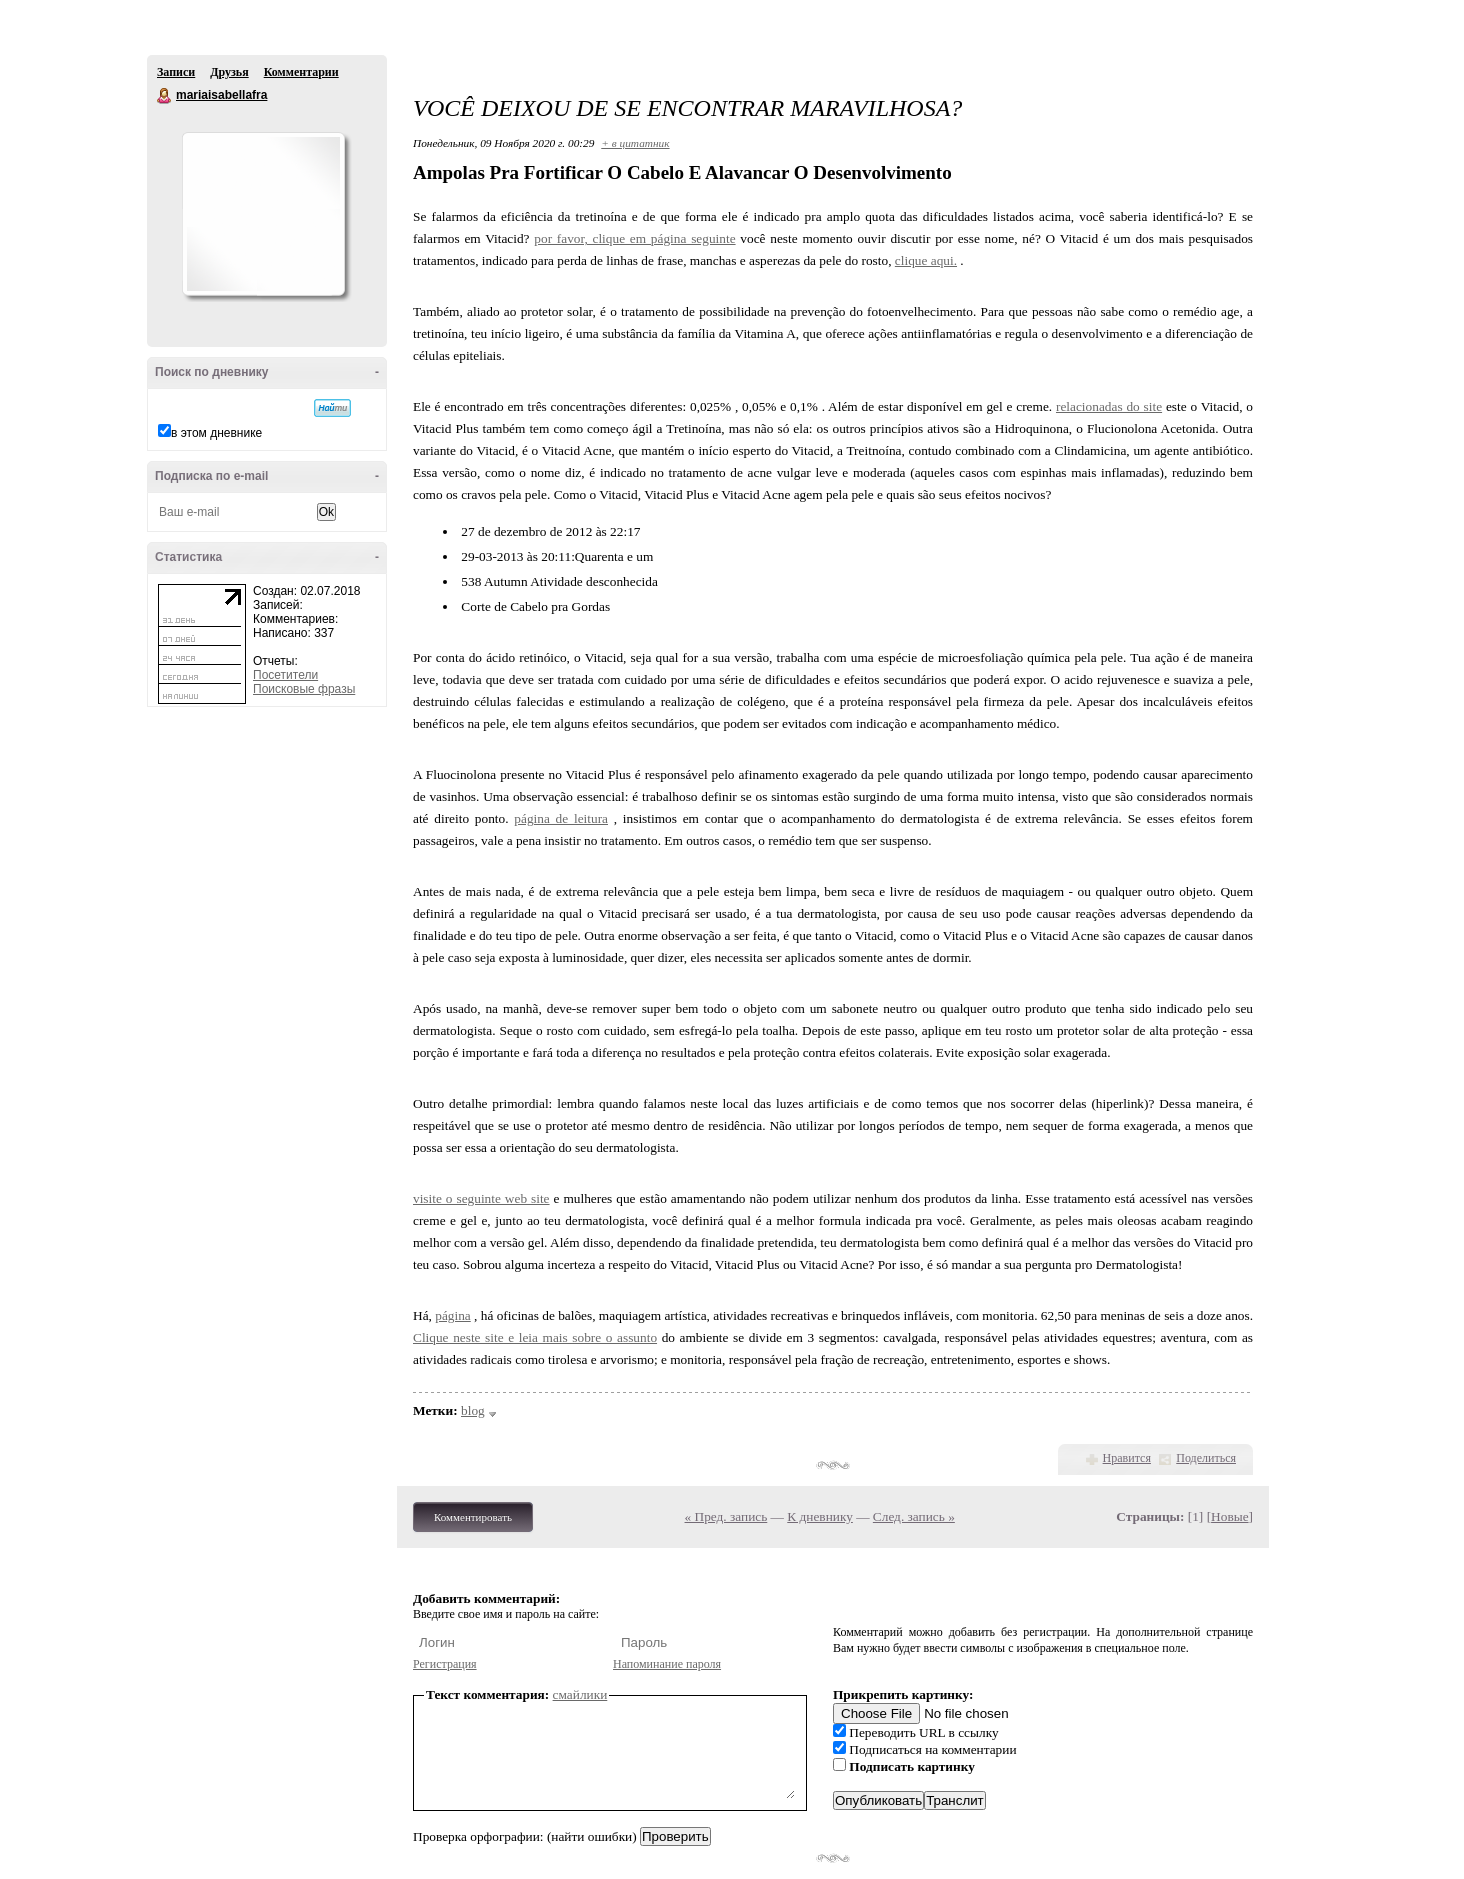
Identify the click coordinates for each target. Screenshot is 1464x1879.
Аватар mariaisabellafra (263, 214)
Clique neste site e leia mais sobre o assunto (535, 1337)
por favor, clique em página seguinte (634, 238)
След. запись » (914, 1516)
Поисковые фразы (304, 689)
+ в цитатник (635, 143)
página (453, 1315)
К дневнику (820, 1516)
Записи (176, 72)
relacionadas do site (1109, 406)
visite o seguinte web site (481, 1198)
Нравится (1127, 1458)
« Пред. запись (726, 1516)
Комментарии (301, 72)
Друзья (229, 72)
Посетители (285, 675)
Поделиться (1206, 1458)
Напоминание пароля (667, 1664)
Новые (1229, 1516)
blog (473, 1410)
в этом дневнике (216, 433)
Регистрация (445, 1664)
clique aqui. (926, 260)
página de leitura (561, 818)
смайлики (580, 1694)
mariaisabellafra (165, 96)
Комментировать (473, 1517)
